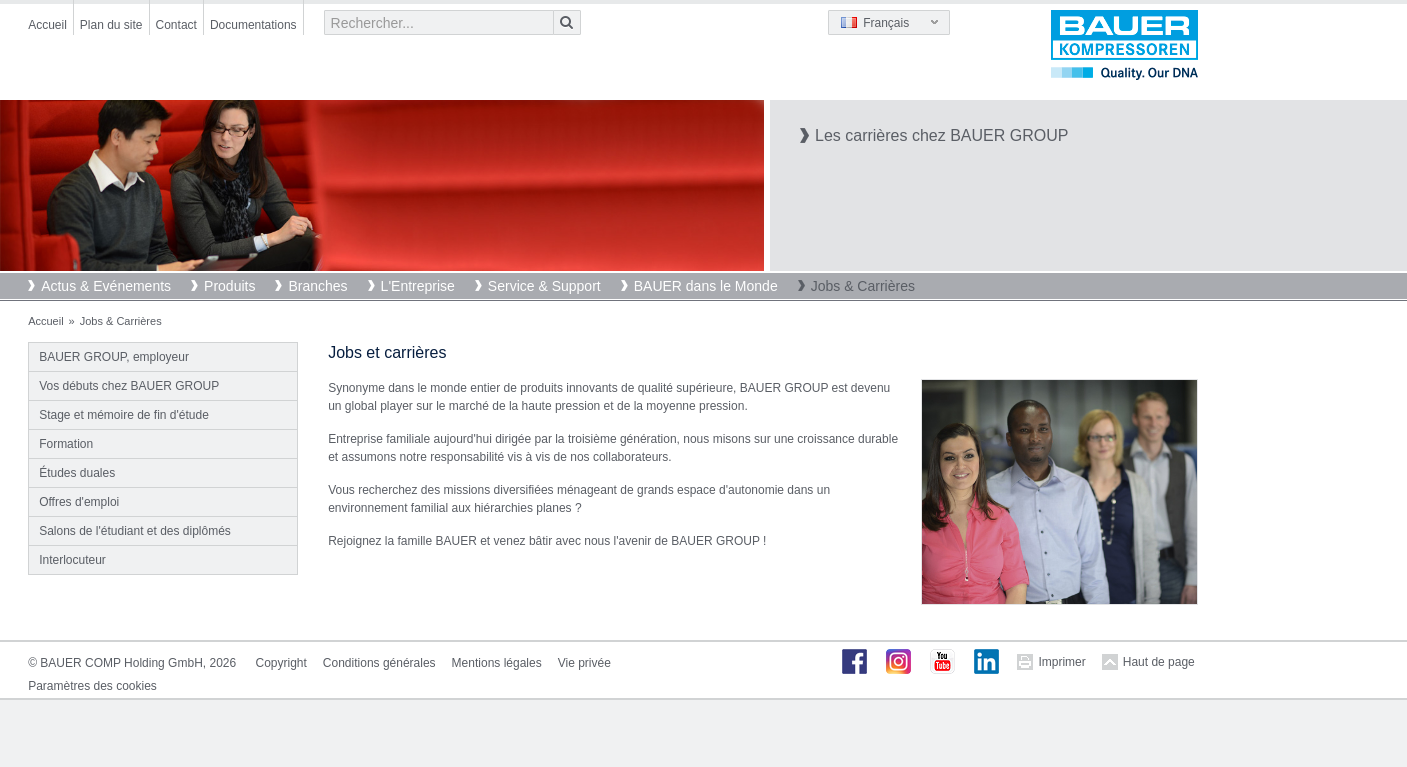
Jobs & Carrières (863, 286)
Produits (229, 286)
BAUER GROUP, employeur (114, 357)
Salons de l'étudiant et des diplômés (135, 531)
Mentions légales (497, 663)
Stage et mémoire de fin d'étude (124, 415)
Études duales (77, 473)
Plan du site (111, 25)
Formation (66, 444)
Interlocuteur (72, 560)
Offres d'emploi (79, 502)
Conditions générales (379, 663)
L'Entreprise (418, 286)
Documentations (253, 25)
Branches (317, 286)
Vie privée (584, 663)
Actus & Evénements (106, 286)
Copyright (281, 663)
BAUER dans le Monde (706, 286)
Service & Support (544, 286)
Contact (176, 25)
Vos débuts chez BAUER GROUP (129, 386)
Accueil (47, 25)
